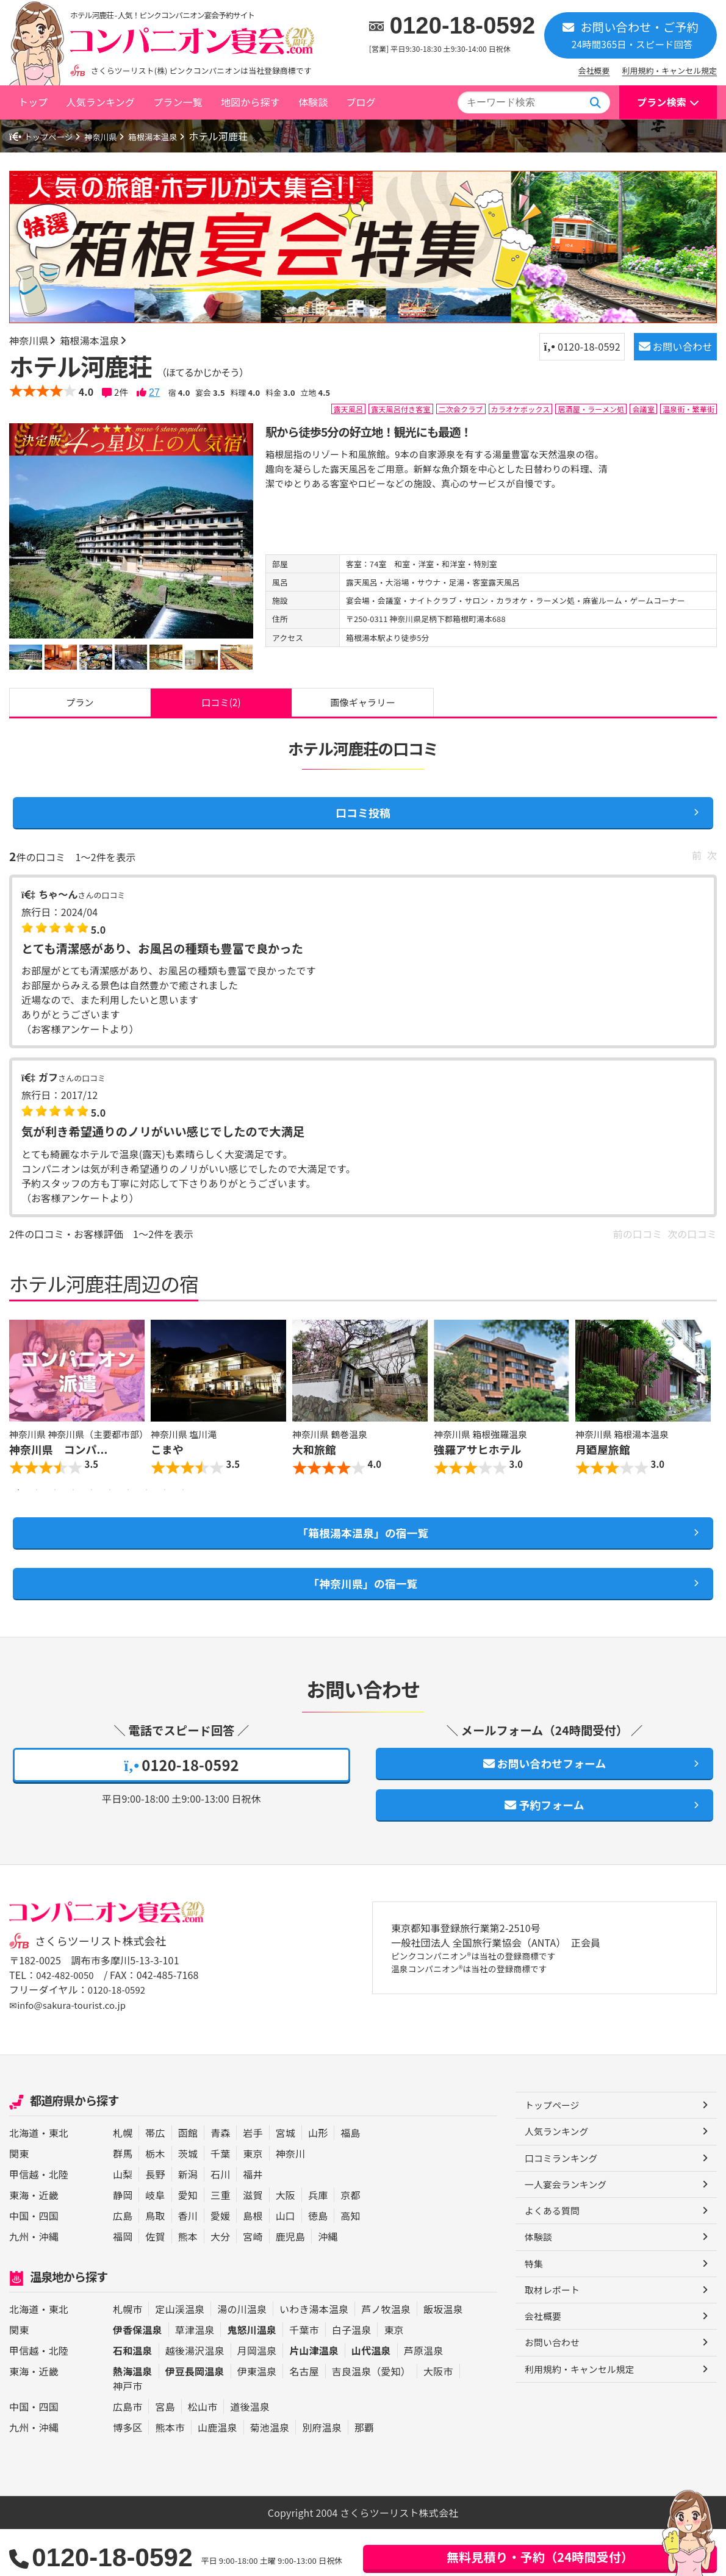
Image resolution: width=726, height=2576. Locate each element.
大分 (220, 2283)
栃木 (155, 2200)
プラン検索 (661, 102)
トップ (33, 102)
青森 (220, 2179)
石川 (220, 2221)
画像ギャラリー (363, 706)
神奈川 (290, 2200)
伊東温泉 (257, 2418)
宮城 (285, 2179)
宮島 (164, 2453)
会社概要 (594, 70)
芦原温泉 (424, 2397)
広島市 (127, 2453)
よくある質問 (554, 2263)
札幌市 (127, 2356)
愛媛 (220, 2262)
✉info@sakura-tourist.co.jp (71, 2052)
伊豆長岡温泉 (195, 2418)
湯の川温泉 (242, 2356)
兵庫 (318, 2241)
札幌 (122, 2179)
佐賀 (155, 2283)
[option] (131, 547)
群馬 (122, 2200)
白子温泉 (352, 2376)
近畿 (49, 2241)
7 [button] (128, 1518)
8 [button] (146, 1518)
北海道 (23, 2179)
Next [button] (705, 1420)
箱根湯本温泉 (175, 136)
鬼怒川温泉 (251, 2376)
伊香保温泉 (137, 2376)
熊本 (188, 2283)
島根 (252, 2262)
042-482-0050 (67, 2023)
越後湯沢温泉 (195, 2397)
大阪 (285, 2241)
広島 (122, 2262)
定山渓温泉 (179, 2356)
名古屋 (303, 2418)
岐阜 (155, 2241)
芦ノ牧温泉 (386, 2356)
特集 (534, 2318)
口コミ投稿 (363, 822)
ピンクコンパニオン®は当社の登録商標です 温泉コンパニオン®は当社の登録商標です (487, 2012)
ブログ (360, 102)
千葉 (220, 2200)
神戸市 (127, 2432)
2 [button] (37, 1518)
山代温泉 (371, 2397)
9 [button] (165, 1518)
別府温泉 (322, 2474)
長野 (155, 2221)
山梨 (122, 2221)
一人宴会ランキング (569, 2235)
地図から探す (250, 102)
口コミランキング (564, 2208)
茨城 (188, 2200)
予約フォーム (545, 1850)
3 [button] (55, 1518)
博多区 (127, 2474)
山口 (285, 2262)
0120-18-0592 (463, 25)
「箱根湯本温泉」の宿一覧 (363, 1563)
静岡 (122, 2241)
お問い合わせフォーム (544, 1803)
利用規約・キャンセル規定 (669, 70)
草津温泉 (195, 2376)
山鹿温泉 (217, 2474)
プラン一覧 (178, 102)
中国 (19, 2262)
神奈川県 (115, 136)
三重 (220, 2241)
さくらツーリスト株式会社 (105, 1988)
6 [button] (110, 1518)
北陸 (58, 2221)
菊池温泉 (270, 2474)
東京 (252, 2200)
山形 (318, 2179)
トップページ (46, 136)
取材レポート (554, 2345)
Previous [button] (21, 1420)
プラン (80, 706)
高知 (350, 2262)
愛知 (188, 2241)
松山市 (202, 2453)
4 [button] (73, 1518)
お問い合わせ (664, 351)
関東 (19, 2200)
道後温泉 (250, 2453)
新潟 (188, 2221)
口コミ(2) (221, 706)
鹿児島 (290, 2283)
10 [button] (183, 1518)
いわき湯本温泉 (313, 2356)
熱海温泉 (133, 2418)
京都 (350, 2241)
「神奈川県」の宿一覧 (363, 1618)
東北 (58, 2179)
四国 (49, 2262)
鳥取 (155, 2262)
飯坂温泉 (443, 2356)
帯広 (155, 2179)
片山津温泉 (314, 2397)
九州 (19, 2283)
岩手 (252, 2179)
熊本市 (169, 2474)
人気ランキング (100, 102)
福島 (350, 2179)
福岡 (122, 2283)
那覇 (364, 2474)
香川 (188, 2262)
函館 (188, 2179)
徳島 (318, 2262)
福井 (252, 2221)
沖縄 (49, 2283)
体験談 (313, 102)
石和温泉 (133, 2397)
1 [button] (18, 1518)
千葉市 (303, 2376)
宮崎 (252, 2283)
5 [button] (91, 1518)
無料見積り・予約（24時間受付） (540, 2557)
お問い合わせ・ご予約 (630, 34)
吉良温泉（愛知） (371, 2418)
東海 (19, 2241)
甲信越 (23, 2221)
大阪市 (438, 2418)
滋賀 (252, 2241)
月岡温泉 (257, 2397)
